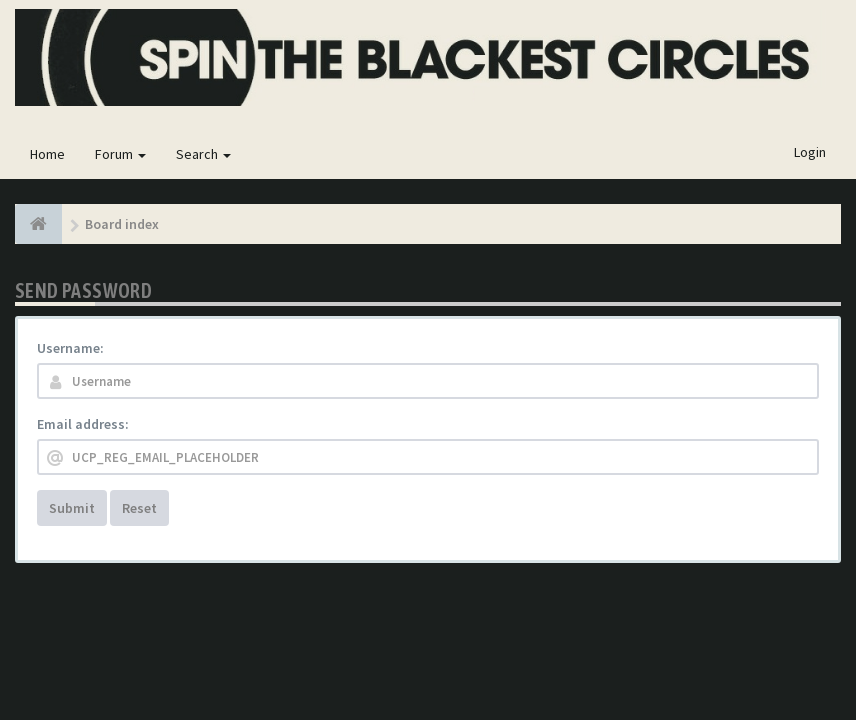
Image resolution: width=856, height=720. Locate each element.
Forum (120, 154)
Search (203, 154)
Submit (72, 508)
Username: (70, 348)
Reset (139, 508)
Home (47, 154)
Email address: (83, 424)
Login (810, 152)
